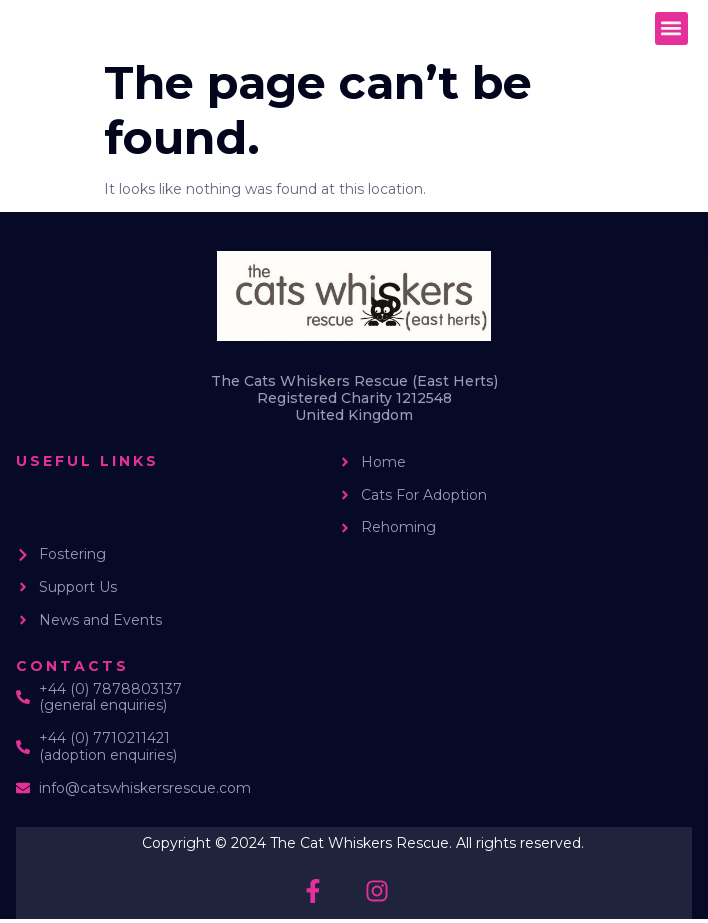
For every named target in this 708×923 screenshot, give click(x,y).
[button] (671, 28)
